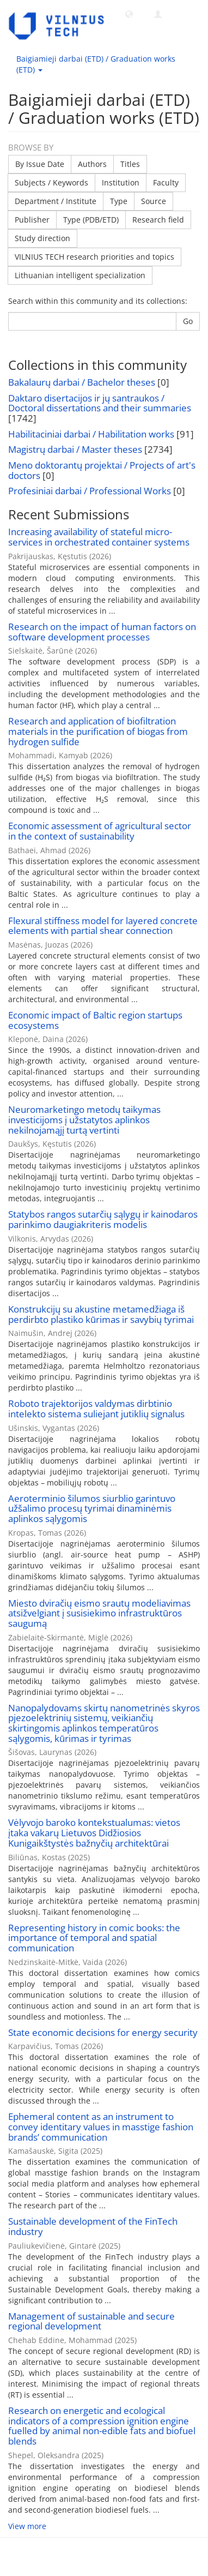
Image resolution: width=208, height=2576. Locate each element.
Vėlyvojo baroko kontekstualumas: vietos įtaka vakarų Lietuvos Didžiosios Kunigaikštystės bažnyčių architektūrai (94, 1832)
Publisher (32, 219)
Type (118, 201)
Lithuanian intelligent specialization (80, 275)
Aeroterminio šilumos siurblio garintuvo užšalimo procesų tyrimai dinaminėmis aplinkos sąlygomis (91, 1508)
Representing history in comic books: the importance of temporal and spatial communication (94, 1937)
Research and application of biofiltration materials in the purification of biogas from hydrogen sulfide (98, 731)
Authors (92, 164)
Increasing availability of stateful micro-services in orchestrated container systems (98, 536)
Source (153, 201)
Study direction (42, 238)
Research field (158, 219)
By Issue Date (39, 164)
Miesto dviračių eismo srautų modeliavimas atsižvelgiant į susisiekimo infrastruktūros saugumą (99, 1613)
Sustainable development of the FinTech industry (93, 2226)
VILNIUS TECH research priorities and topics (94, 256)
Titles (130, 164)
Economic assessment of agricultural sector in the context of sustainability (99, 830)
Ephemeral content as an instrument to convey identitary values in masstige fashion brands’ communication (100, 2126)
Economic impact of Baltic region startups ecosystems (95, 1020)
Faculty (166, 182)
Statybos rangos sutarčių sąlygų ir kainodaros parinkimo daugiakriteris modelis (103, 1219)
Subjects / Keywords (51, 182)
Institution (120, 182)
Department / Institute (55, 201)
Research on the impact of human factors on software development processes (102, 631)
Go (188, 321)
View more (27, 2526)
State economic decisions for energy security (103, 2032)
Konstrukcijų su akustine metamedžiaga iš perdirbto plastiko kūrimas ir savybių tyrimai (101, 1314)
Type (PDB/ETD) (91, 219)
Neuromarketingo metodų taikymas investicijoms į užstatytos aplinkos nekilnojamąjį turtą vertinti (84, 1119)
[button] (129, 13)
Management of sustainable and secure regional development (91, 2321)
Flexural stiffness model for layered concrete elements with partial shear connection (103, 925)
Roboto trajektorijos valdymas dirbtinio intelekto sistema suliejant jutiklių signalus (96, 1408)
